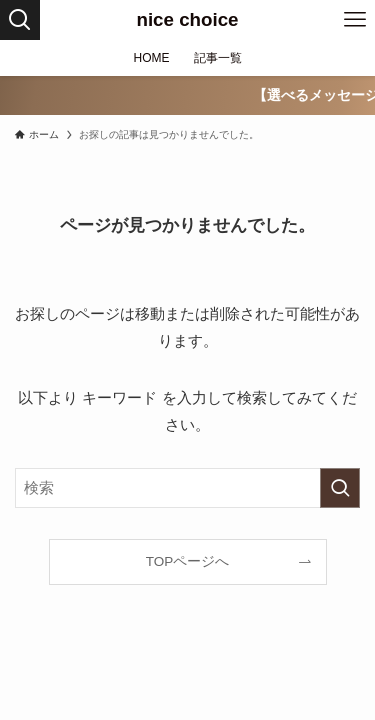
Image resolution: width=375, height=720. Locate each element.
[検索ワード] (187, 488)
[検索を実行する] (340, 488)
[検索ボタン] (20, 20)
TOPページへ (188, 561)
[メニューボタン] (355, 20)
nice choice (187, 20)
